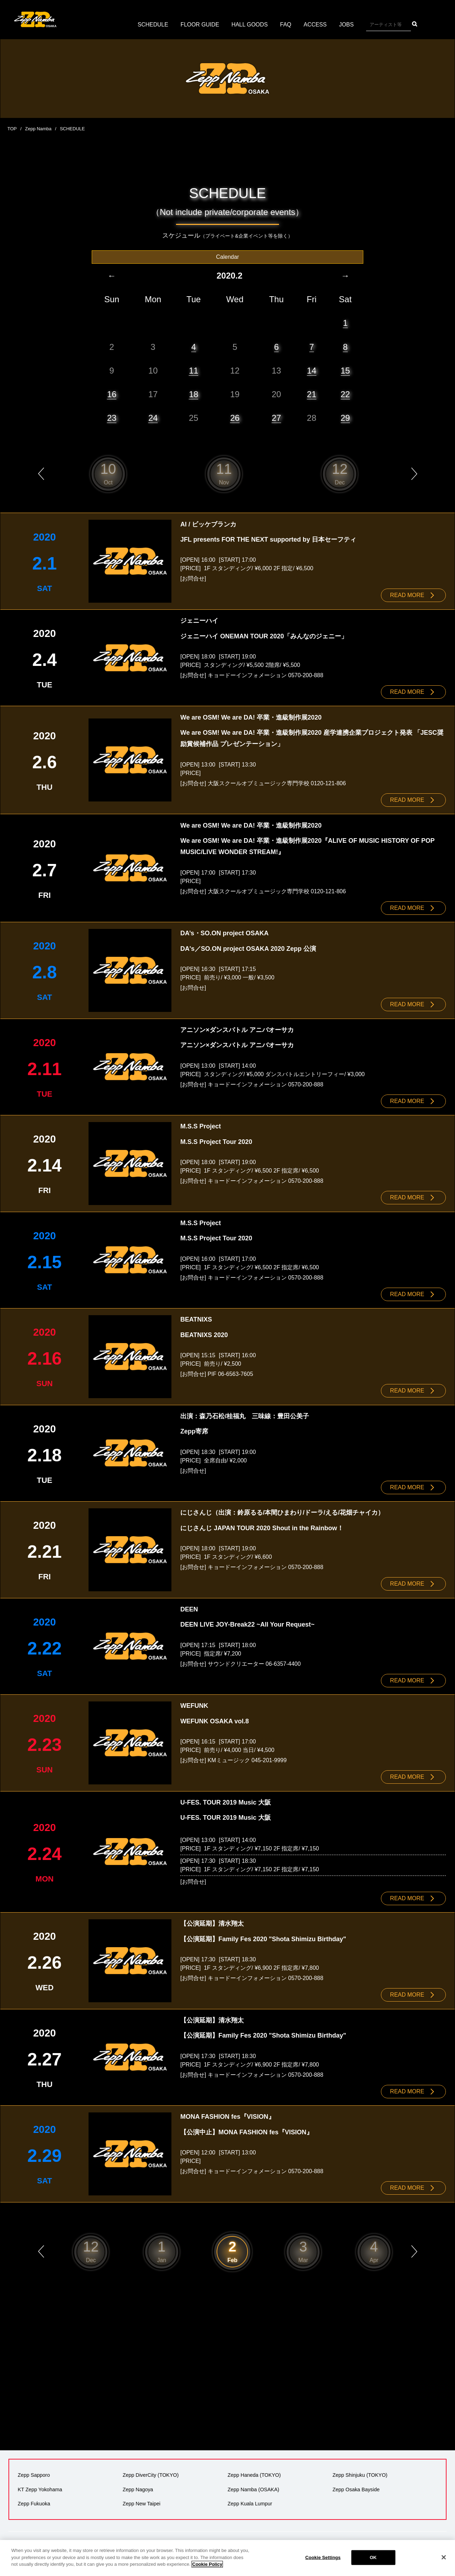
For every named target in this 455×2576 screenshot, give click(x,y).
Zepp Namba (38, 128)
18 (193, 394)
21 (311, 394)
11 (193, 370)
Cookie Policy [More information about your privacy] (207, 2564)
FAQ (286, 25)
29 (345, 417)
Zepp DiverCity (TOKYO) (151, 2471)
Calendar (227, 257)
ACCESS (315, 25)
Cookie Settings (322, 2557)
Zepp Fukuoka (34, 2499)
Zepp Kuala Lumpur (250, 2499)
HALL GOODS (249, 25)
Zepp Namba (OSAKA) (253, 2485)
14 (311, 370)
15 (345, 370)
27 (276, 417)
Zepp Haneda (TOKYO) (254, 2471)
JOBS (346, 25)
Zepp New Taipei (141, 2499)
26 (234, 417)
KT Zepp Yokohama (40, 2485)
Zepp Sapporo (34, 2471)
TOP (12, 128)
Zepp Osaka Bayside (356, 2485)
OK (373, 2557)
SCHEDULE (152, 25)
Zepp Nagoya (138, 2485)
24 (153, 417)
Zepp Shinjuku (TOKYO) (360, 2471)
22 (345, 394)
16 (111, 394)
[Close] (443, 2557)
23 (111, 417)
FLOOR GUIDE (199, 25)
